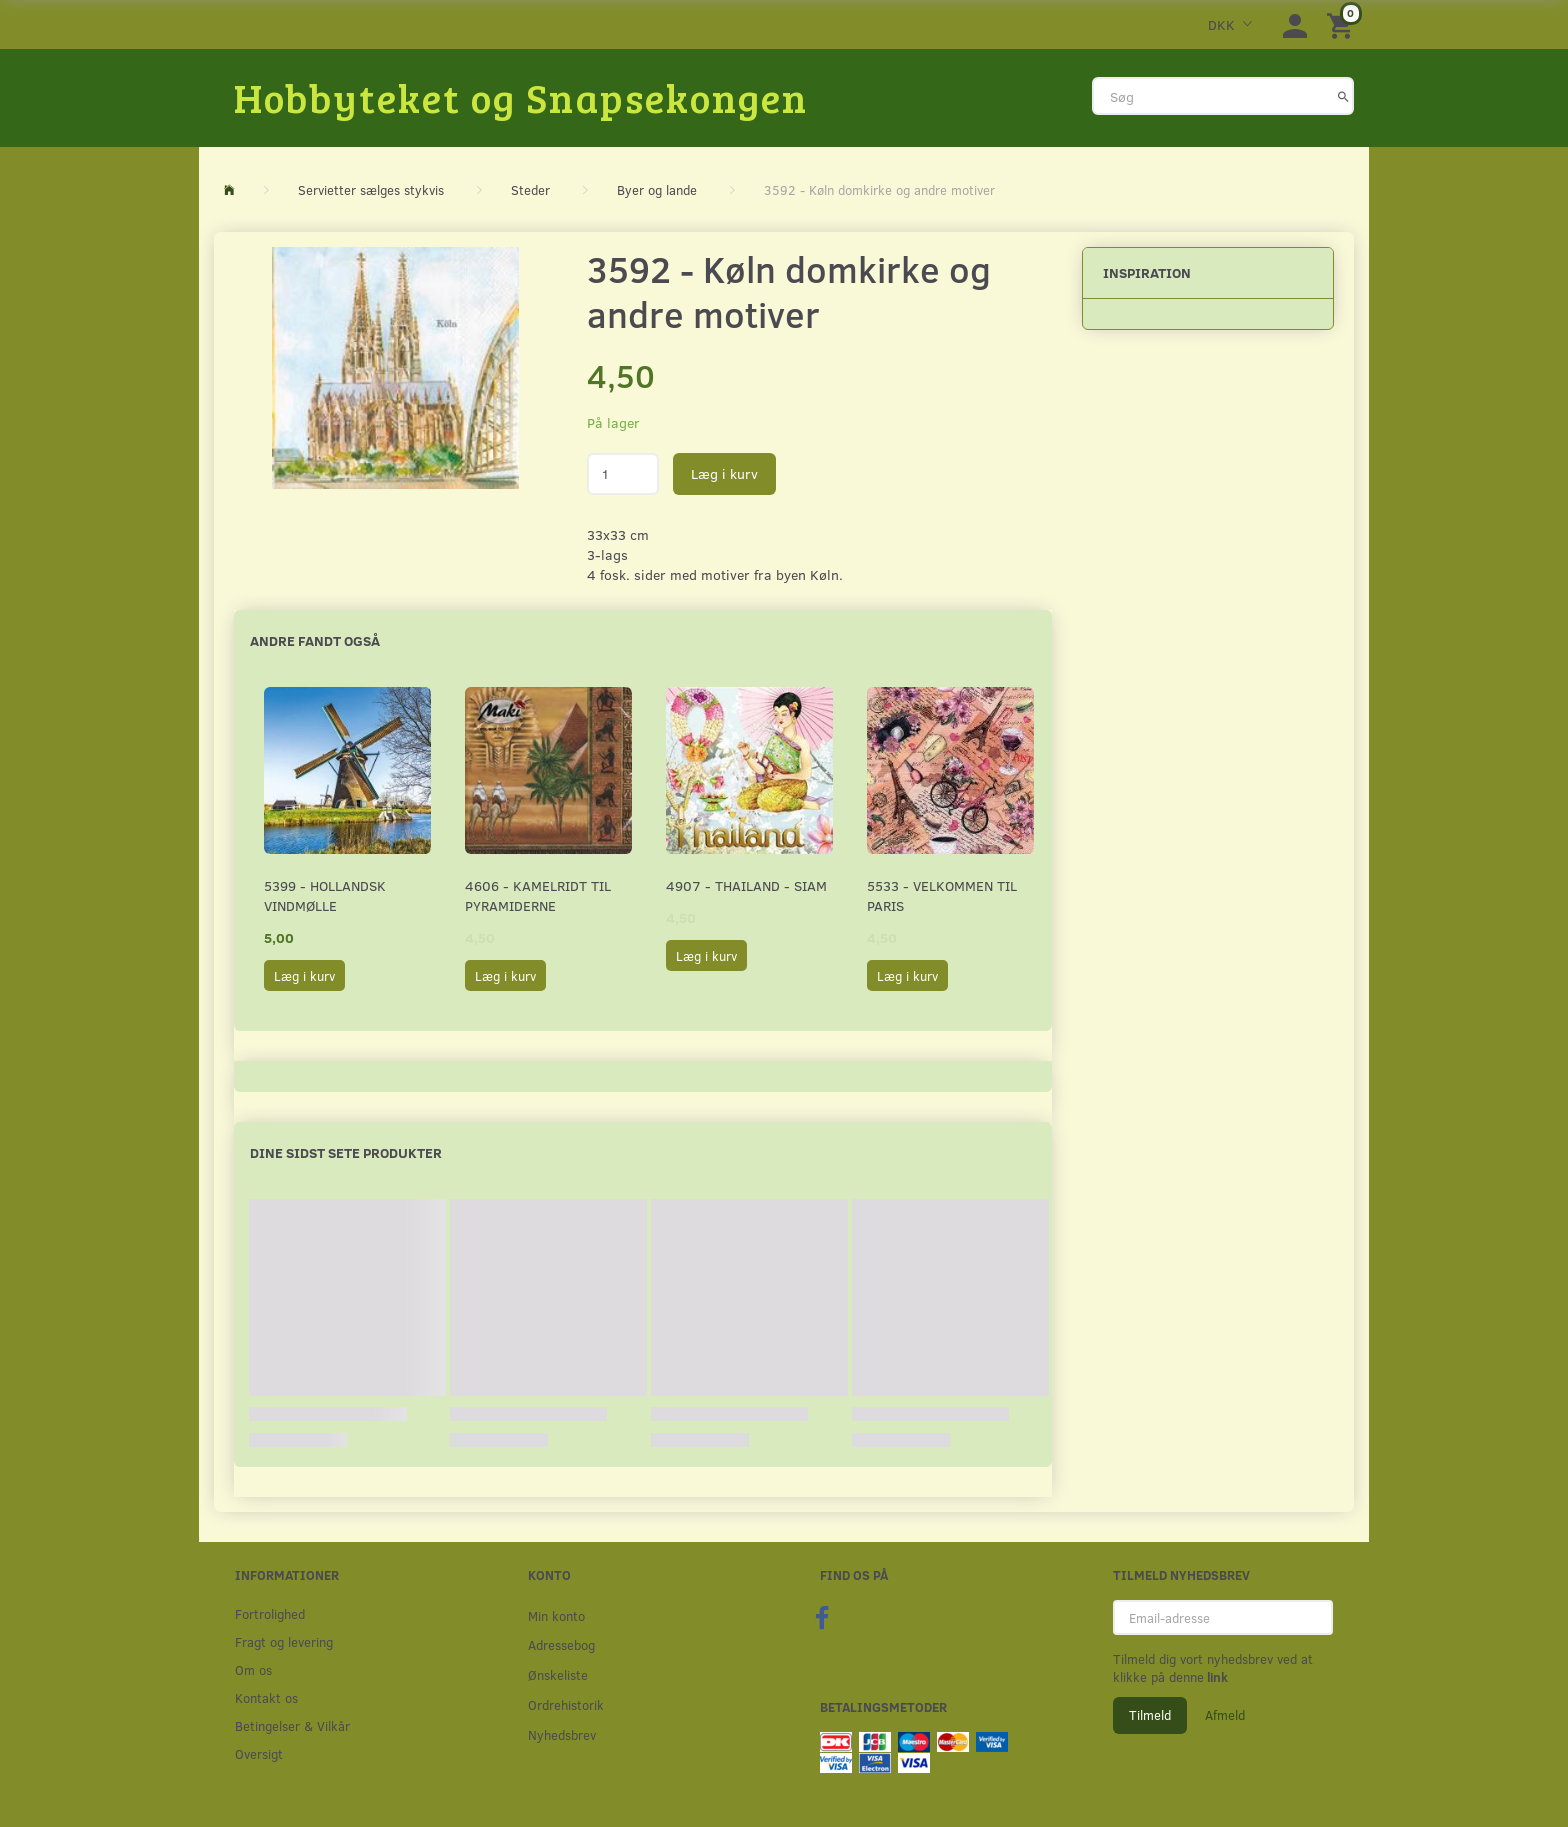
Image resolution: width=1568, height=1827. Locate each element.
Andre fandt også (315, 640)
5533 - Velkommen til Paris (942, 895)
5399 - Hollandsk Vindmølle (325, 895)
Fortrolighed (270, 1613)
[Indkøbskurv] (1343, 24)
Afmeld (1225, 1715)
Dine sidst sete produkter (346, 1152)
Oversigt (259, 1753)
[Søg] (1343, 96)
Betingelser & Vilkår (292, 1725)
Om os (253, 1669)
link (1216, 1677)
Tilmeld (1150, 1715)
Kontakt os (266, 1697)
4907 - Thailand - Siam (746, 885)
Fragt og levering (284, 1641)
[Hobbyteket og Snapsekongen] (521, 97)
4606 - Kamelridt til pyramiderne (538, 895)
